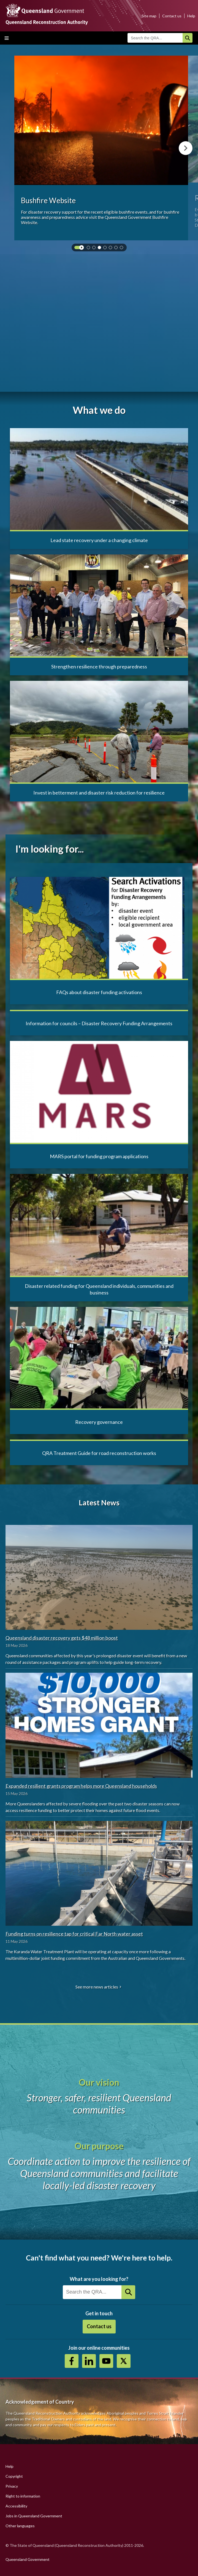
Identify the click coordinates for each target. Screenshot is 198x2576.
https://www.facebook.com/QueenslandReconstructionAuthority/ (71, 2361)
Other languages (20, 2525)
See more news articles (96, 1986)
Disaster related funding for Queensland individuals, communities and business (99, 1289)
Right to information (23, 2496)
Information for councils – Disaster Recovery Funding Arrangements (99, 1023)
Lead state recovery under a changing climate (99, 540)
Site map (149, 15)
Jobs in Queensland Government (34, 2516)
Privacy (12, 2486)
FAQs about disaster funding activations (99, 992)
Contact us (171, 15)
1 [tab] (89, 248)
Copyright (14, 2476)
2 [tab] (95, 248)
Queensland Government (28, 2559)
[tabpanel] (101, 148)
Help (191, 15)
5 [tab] (111, 248)
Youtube (106, 2361)
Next (185, 148)
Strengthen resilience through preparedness (99, 666)
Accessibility (16, 2506)
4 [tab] (106, 248)
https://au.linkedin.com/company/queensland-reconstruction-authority (89, 2361)
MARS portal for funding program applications (99, 1156)
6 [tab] (117, 248)
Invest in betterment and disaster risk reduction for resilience (99, 793)
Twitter (124, 2361)
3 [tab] (100, 248)
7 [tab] (122, 248)
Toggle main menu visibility (6, 38)
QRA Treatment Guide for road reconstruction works (99, 1453)
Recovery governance (99, 1422)
